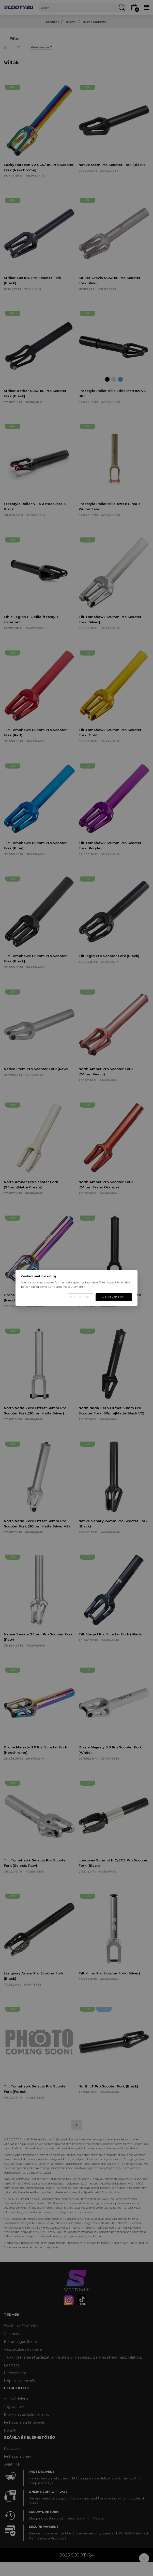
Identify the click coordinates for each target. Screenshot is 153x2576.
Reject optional (80, 1297)
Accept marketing (113, 1297)
